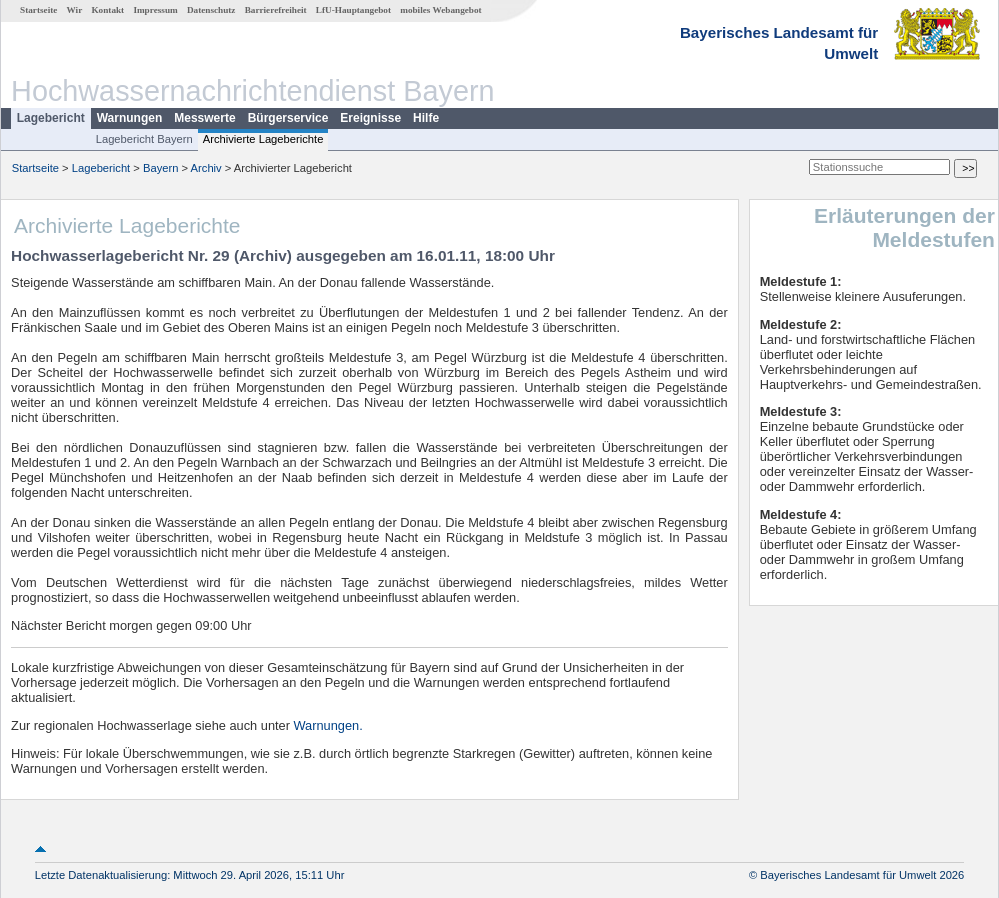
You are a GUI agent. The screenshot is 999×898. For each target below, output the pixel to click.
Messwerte (204, 118)
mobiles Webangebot (440, 10)
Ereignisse (370, 118)
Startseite (38, 10)
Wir (75, 10)
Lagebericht (51, 118)
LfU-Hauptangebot (353, 10)
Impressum (155, 10)
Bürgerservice (288, 118)
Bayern (160, 168)
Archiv (206, 168)
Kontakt (107, 10)
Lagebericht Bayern (144, 139)
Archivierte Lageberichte (263, 139)
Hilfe (426, 118)
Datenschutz (211, 10)
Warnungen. (328, 725)
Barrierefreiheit (276, 10)
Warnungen (130, 118)
